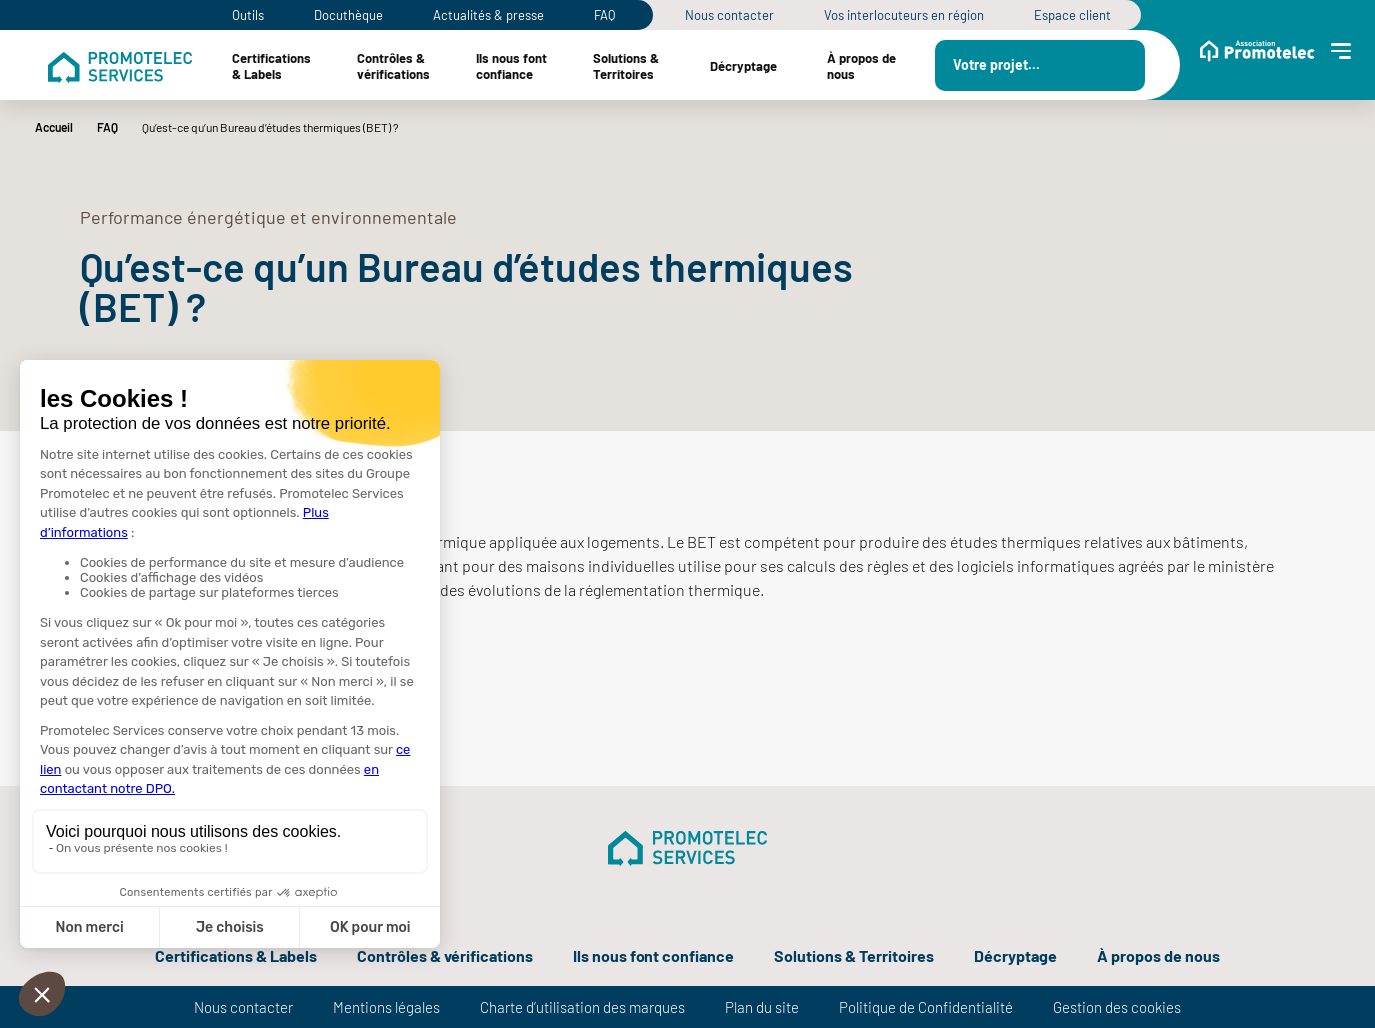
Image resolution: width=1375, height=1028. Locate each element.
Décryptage (1015, 955)
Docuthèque (348, 15)
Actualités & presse (488, 15)
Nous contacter (729, 15)
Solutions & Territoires (854, 955)
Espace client (1072, 15)
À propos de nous (1158, 955)
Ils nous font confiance (654, 955)
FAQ (604, 15)
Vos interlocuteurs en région (904, 15)
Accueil (54, 127)
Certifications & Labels (236, 955)
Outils (248, 15)
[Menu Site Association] (1257, 65)
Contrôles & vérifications (445, 955)
